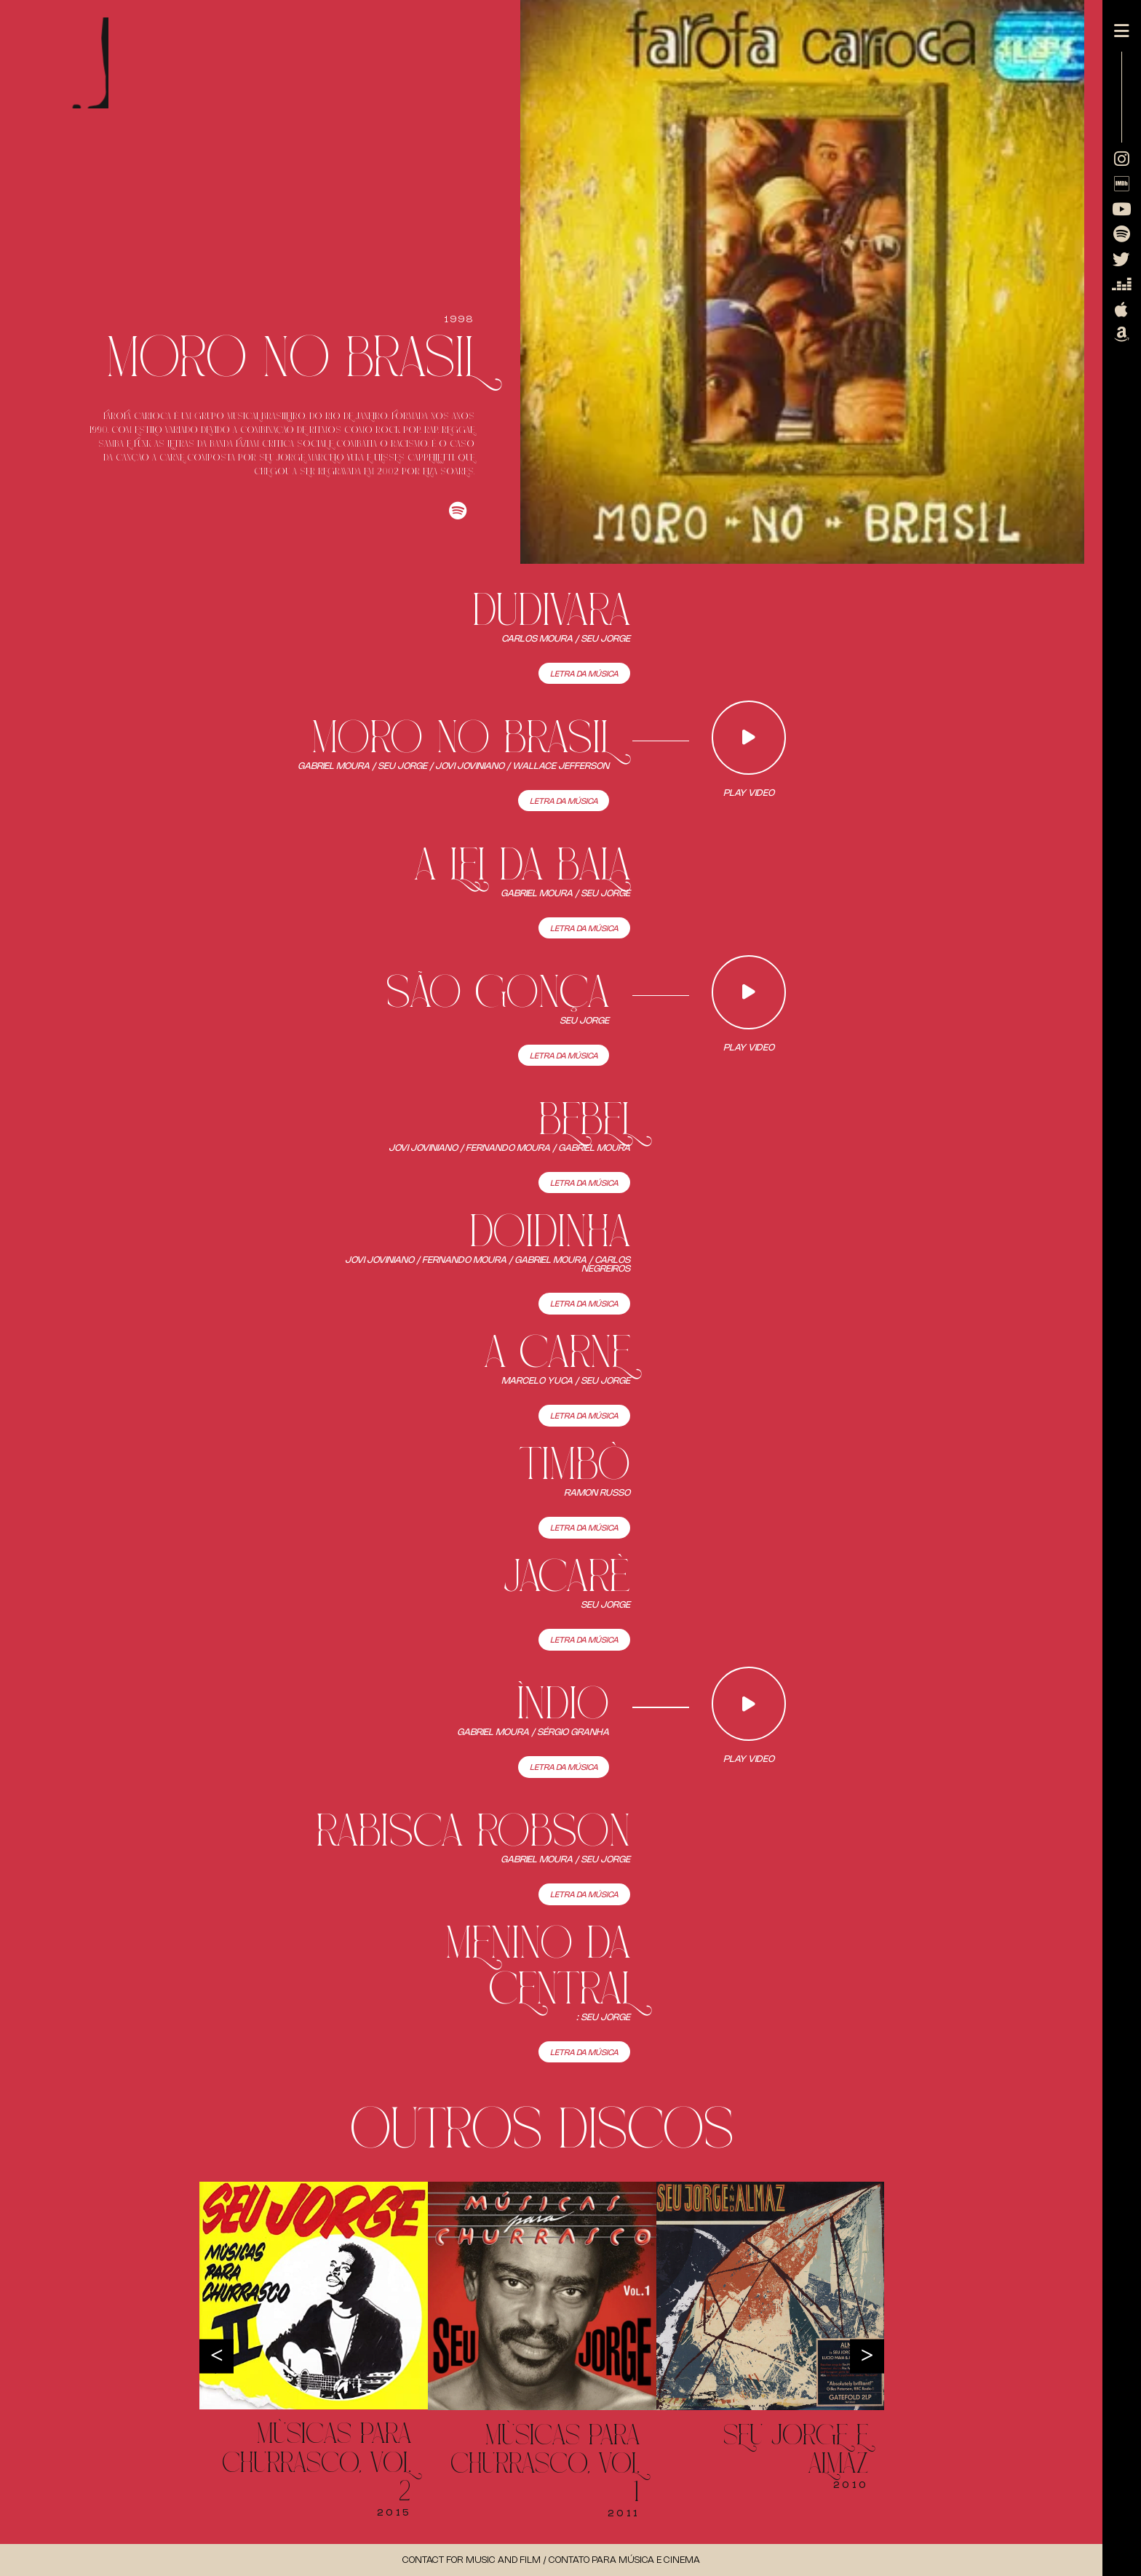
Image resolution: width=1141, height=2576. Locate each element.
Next (867, 2357)
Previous (216, 2357)
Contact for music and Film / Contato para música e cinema (551, 2559)
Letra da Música (584, 674)
